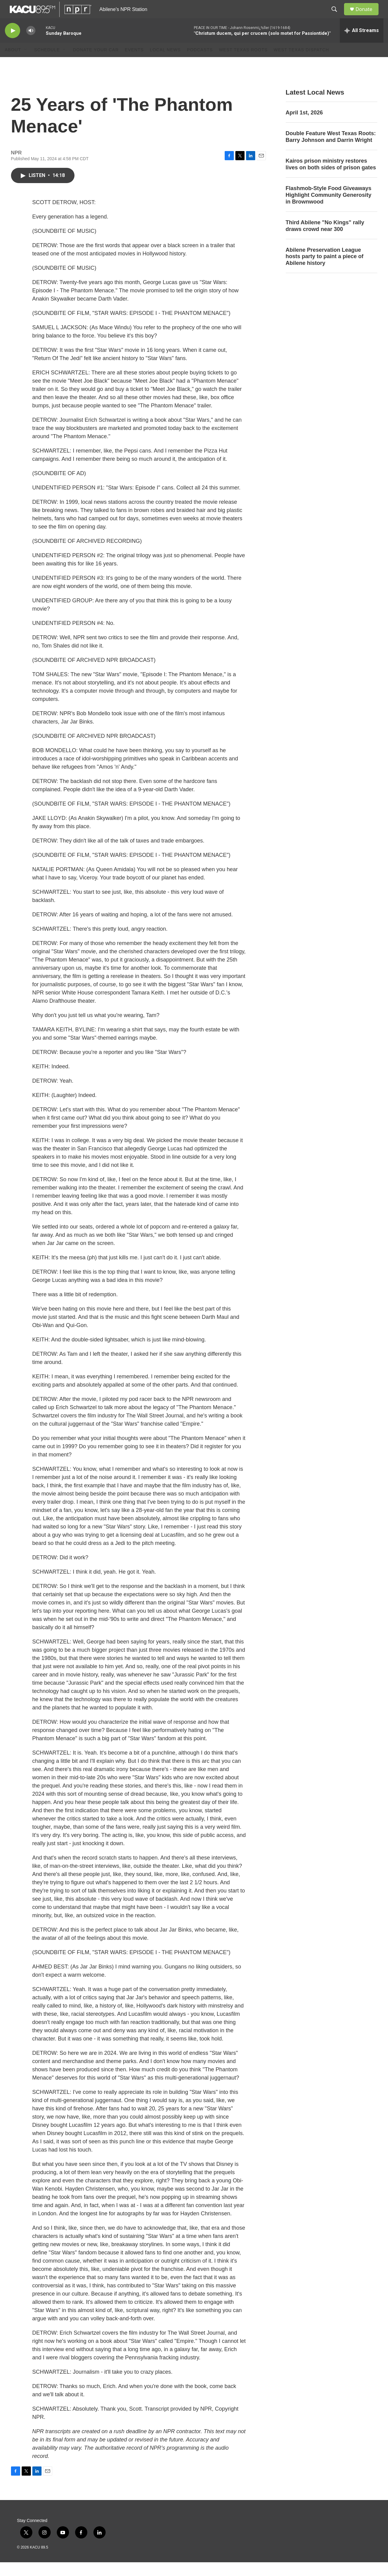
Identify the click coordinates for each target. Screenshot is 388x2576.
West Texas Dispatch (301, 63)
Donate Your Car (96, 63)
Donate (367, 16)
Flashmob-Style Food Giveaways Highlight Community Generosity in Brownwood (329, 208)
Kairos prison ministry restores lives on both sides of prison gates (331, 177)
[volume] (31, 44)
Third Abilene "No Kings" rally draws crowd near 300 (325, 239)
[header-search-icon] (337, 16)
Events (134, 63)
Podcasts (200, 63)
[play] (12, 44)
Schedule (47, 63)
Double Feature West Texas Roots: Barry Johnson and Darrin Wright (331, 150)
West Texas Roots (243, 63)
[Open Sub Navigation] (25, 63)
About (13, 63)
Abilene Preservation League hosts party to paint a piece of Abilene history (325, 270)
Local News (165, 63)
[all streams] (361, 44)
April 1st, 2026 (304, 126)
